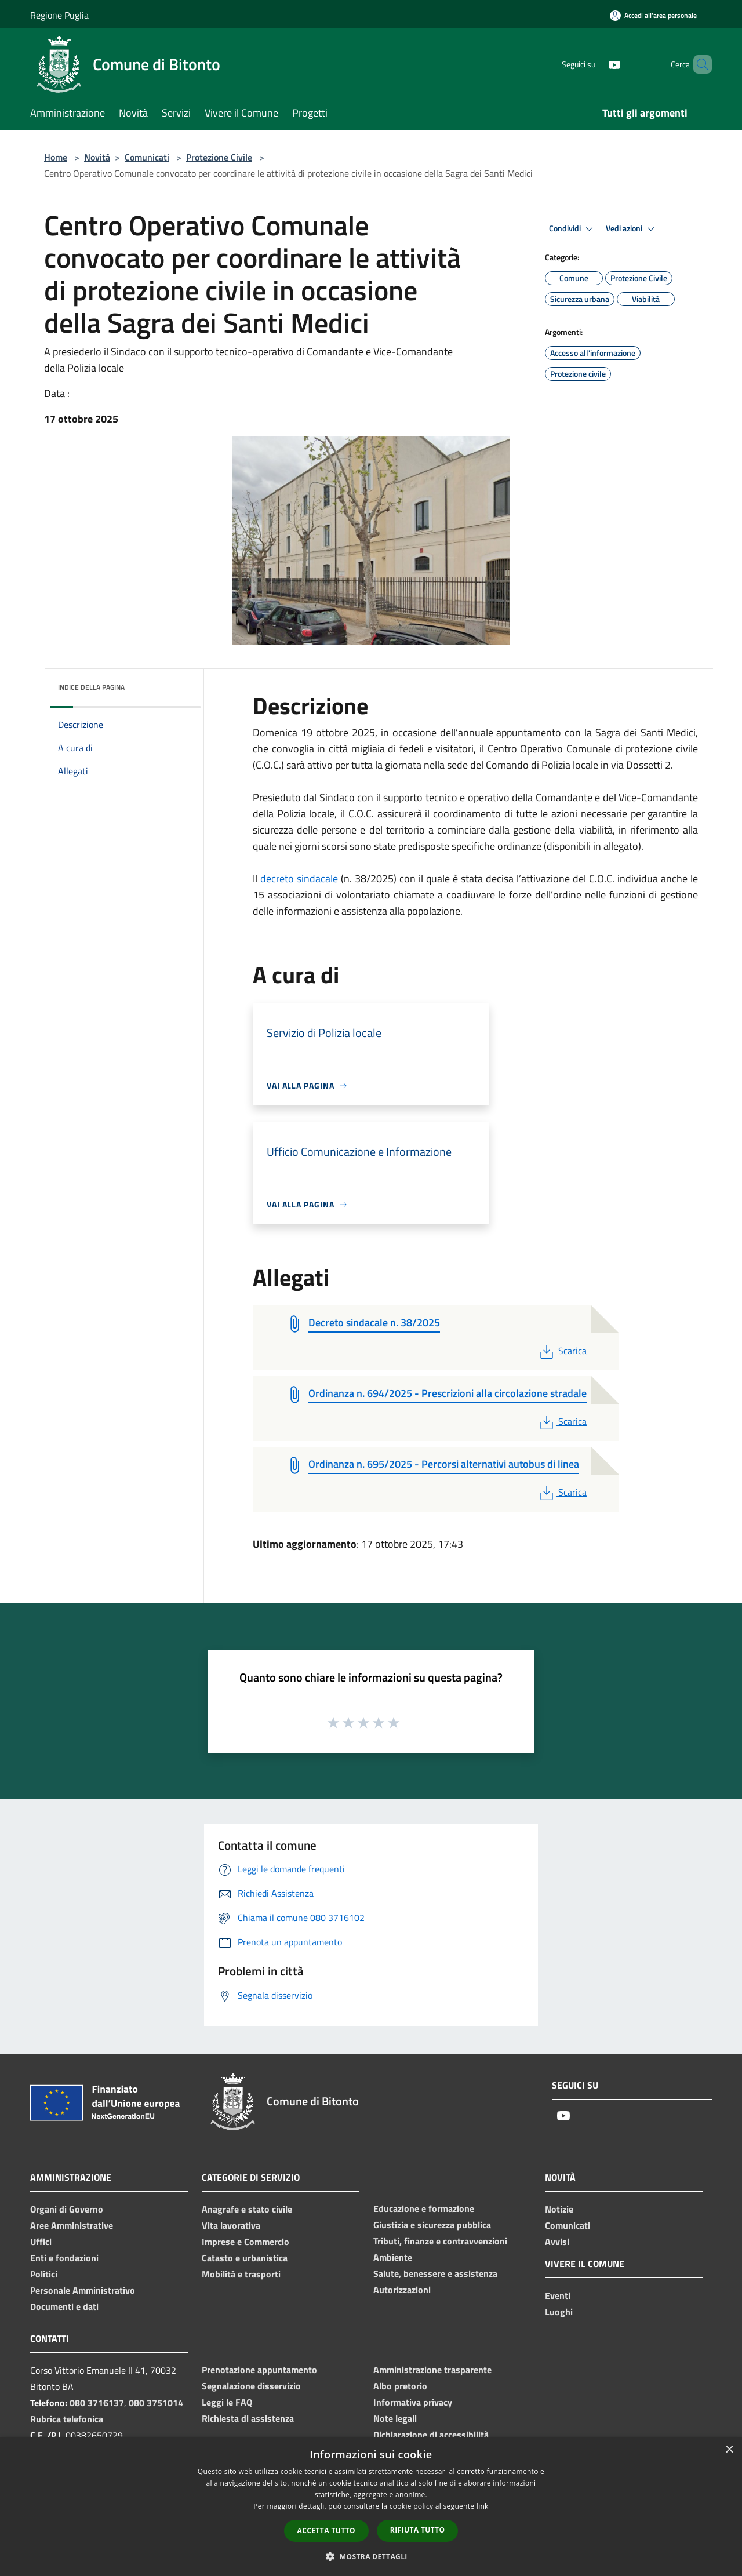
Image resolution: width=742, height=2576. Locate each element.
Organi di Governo (66, 2209)
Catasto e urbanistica (245, 2258)
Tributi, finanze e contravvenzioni (440, 2241)
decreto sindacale (299, 878)
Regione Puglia (59, 15)
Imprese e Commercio (245, 2241)
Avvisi (557, 2241)
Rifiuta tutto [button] (417, 2530)
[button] (371, 2556)
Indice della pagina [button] (91, 687)
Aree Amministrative (71, 2225)
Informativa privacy (412, 2402)
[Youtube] (594, 64)
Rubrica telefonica (66, 2419)
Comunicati (147, 157)
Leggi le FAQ (227, 2402)
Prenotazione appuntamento (259, 2370)
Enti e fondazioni (64, 2258)
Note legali (395, 2418)
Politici (43, 2274)
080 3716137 (97, 2403)
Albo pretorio (400, 2386)
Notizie (559, 2209)
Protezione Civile (219, 157)
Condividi (572, 229)
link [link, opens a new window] (483, 2506)
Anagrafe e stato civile (247, 2209)
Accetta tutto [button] (326, 2530)
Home (55, 157)
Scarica (562, 1351)
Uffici (41, 2241)
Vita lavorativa (231, 2225)
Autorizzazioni (402, 2290)
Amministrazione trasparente (432, 2370)
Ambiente (392, 2257)
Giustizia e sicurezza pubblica (432, 2225)
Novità (97, 157)
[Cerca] (698, 64)
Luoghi (559, 2312)
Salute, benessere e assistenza (435, 2273)
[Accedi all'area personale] (653, 15)
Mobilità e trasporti (241, 2274)
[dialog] (371, 2506)
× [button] (729, 2450)
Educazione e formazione (423, 2208)
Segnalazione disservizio (251, 2386)
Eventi (557, 2295)
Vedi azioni (632, 229)
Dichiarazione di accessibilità (431, 2435)
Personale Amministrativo (82, 2290)
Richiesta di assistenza (248, 2418)
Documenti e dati (64, 2306)
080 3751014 (156, 2403)
